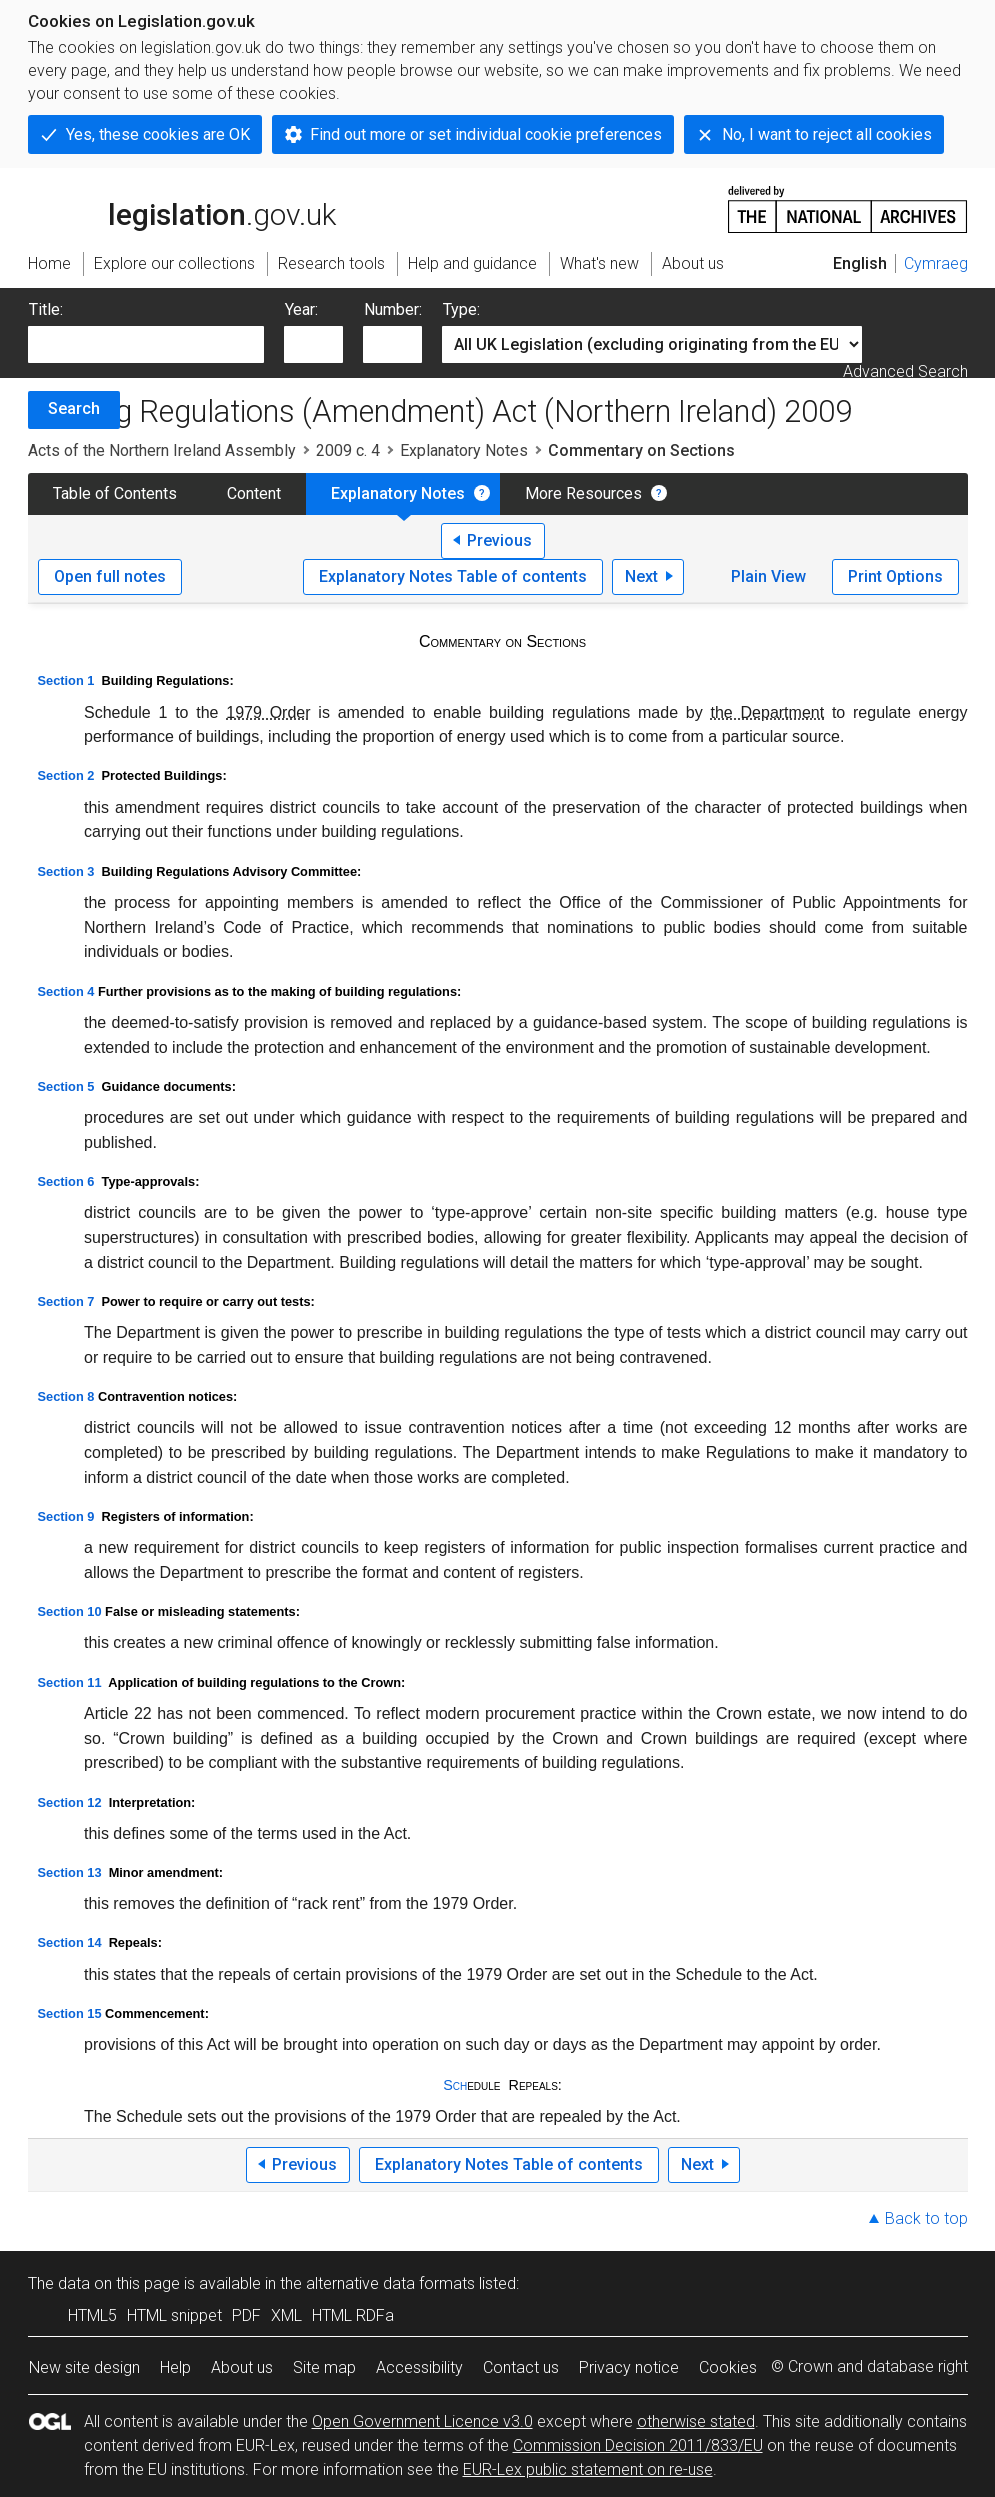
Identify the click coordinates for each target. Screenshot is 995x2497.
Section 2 (66, 775)
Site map (324, 2367)
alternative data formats (390, 2283)
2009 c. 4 (348, 450)
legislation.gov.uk (182, 208)
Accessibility (419, 2367)
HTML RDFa (353, 2315)
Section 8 (66, 1396)
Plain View (768, 576)
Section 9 (66, 1516)
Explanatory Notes (464, 450)
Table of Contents (115, 493)
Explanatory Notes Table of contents (453, 576)
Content (254, 493)
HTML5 (92, 2315)
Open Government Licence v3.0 (422, 2421)
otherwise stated (696, 2421)
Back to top (926, 2218)
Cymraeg (936, 263)
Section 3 (66, 871)
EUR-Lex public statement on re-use (588, 2469)
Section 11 (70, 1682)
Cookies (728, 2367)
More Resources (583, 493)
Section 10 (70, 1611)
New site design (84, 2367)
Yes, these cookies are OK (158, 134)
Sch (455, 2085)
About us (242, 2367)
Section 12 (70, 1802)
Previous (499, 540)
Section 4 (66, 991)
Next (641, 576)
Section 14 (70, 1942)
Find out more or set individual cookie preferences (486, 134)
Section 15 (70, 2013)
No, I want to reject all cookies (827, 134)
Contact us (521, 2367)
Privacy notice (629, 2367)
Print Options (895, 576)
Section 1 (66, 680)
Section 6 (66, 1181)
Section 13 (70, 1872)
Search (74, 408)
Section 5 (66, 1086)
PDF (246, 2315)
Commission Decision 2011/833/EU (638, 2445)
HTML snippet (174, 2315)
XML (286, 2315)
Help (175, 2367)
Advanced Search (905, 371)
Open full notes (110, 576)
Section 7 (66, 1301)
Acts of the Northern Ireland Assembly (162, 450)
